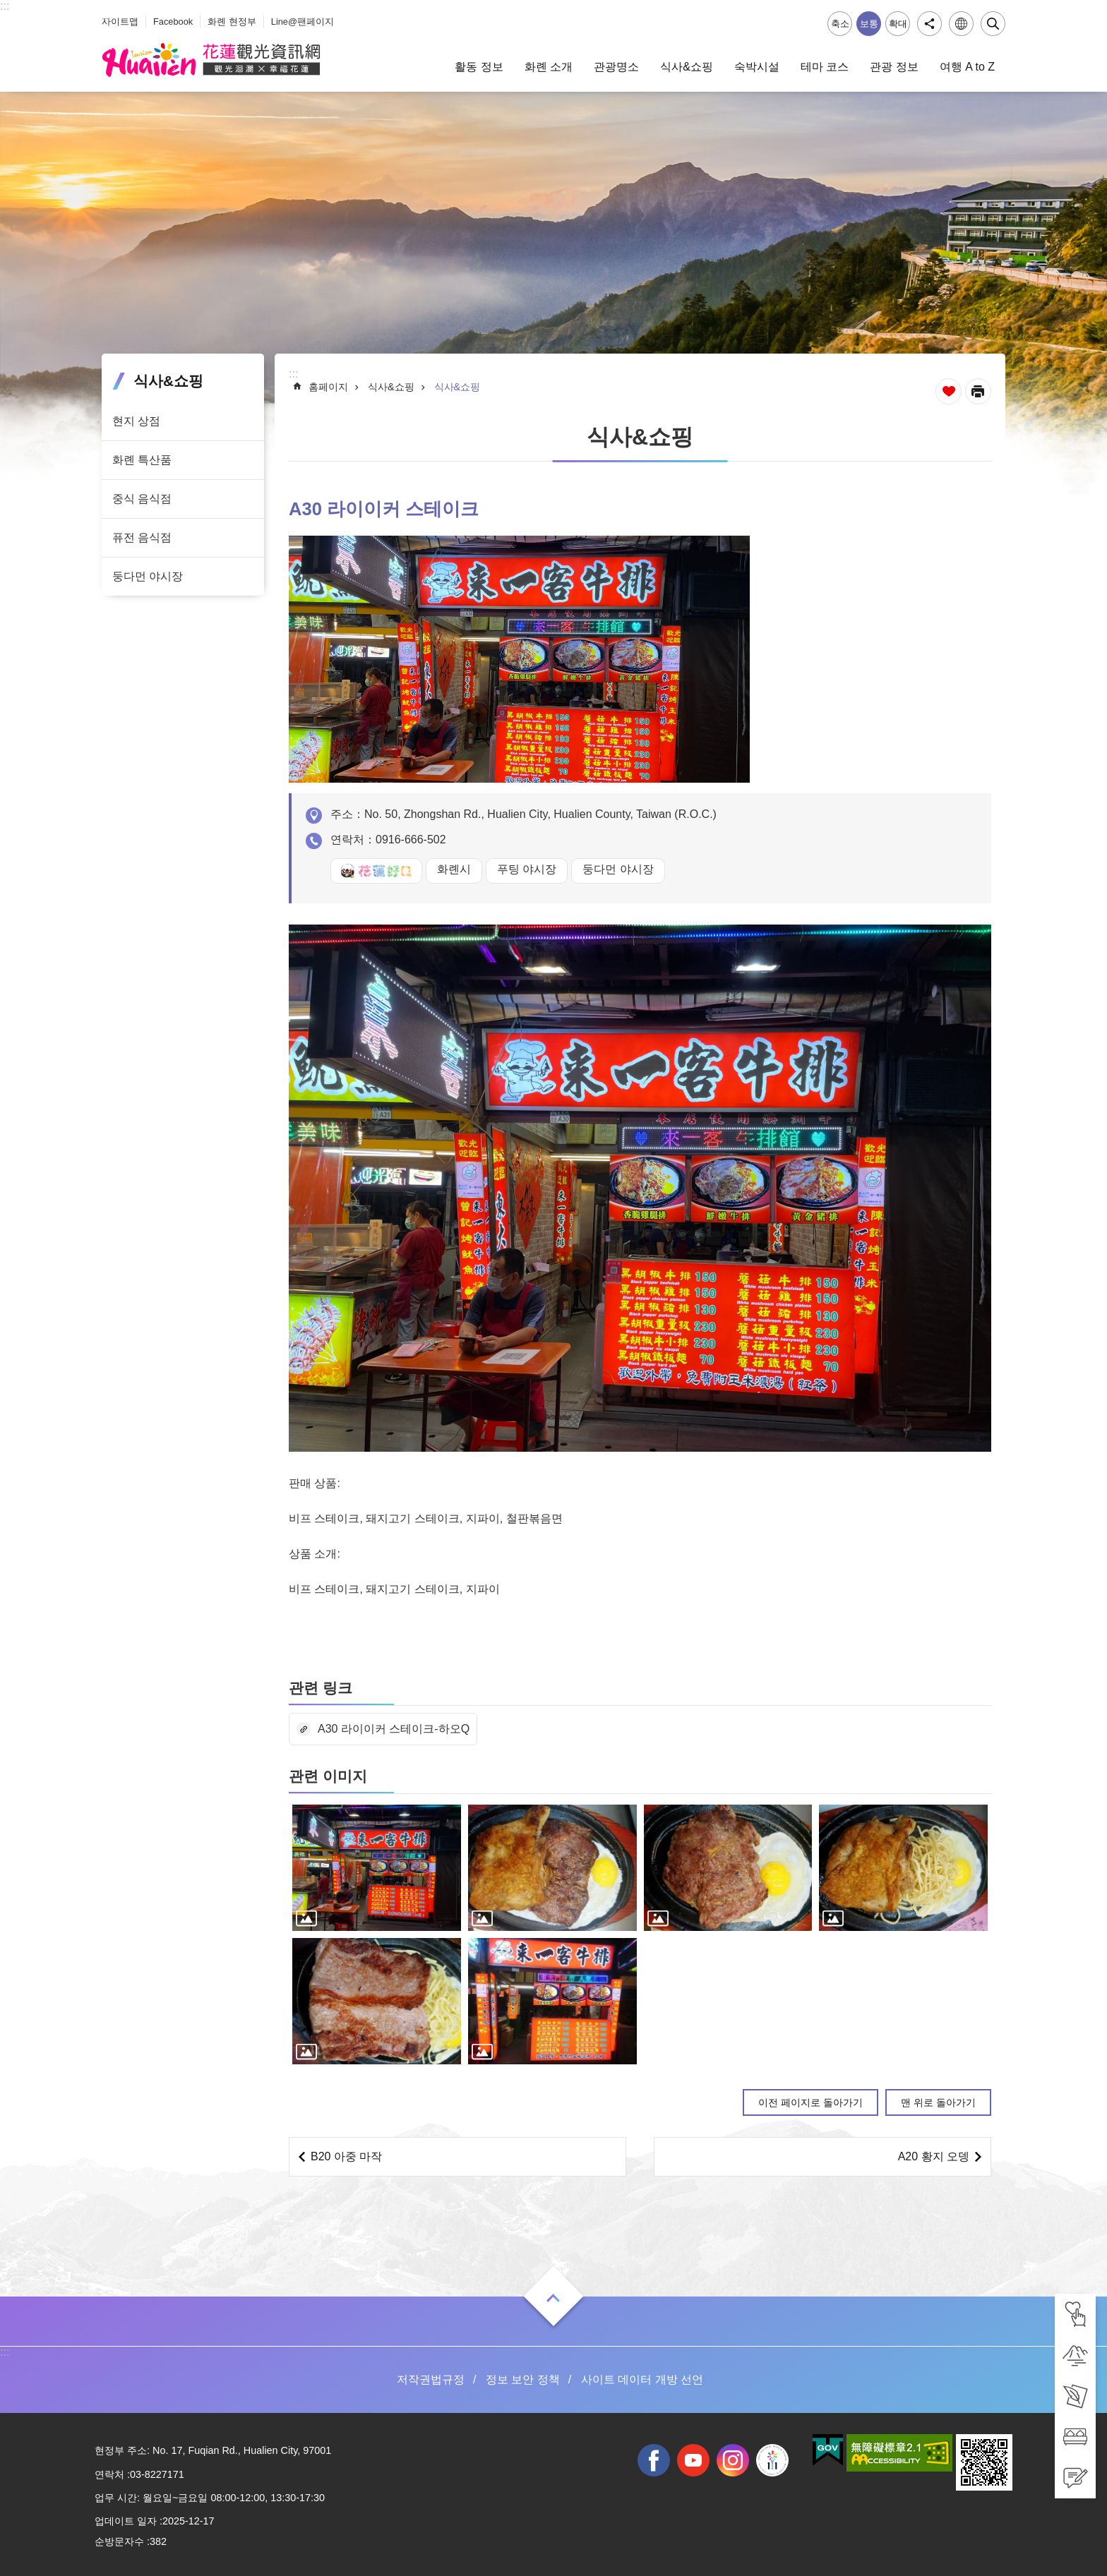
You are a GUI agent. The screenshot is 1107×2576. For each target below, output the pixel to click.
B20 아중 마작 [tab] (346, 2156)
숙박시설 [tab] (756, 67)
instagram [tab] (733, 2460)
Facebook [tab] (173, 21)
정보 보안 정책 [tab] (523, 2379)
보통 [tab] (869, 23)
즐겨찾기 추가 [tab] (948, 391)
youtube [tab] (693, 2460)
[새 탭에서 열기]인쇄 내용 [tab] (978, 391)
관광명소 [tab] (616, 67)
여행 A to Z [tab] (967, 67)
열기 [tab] (553, 2298)
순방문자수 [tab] (119, 2541)
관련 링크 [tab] (320, 1688)
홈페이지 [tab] (328, 386)
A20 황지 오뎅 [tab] (933, 2156)
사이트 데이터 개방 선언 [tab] (642, 2379)
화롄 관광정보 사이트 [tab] (211, 60)
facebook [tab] (654, 2460)
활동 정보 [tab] (479, 67)
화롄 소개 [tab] (549, 67)
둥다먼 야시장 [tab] (147, 576)
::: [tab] (4, 6)
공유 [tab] (929, 23)
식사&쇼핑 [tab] (686, 67)
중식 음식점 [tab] (142, 499)
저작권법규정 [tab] (431, 2379)
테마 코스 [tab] (825, 67)
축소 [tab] (840, 23)
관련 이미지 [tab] (328, 1776)
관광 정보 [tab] (894, 67)
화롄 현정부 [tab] (232, 21)
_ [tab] (105, 13)
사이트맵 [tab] (120, 21)
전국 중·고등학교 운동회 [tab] (772, 2460)
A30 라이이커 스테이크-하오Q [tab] (393, 1729)
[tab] (1075, 2314)
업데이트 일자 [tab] (126, 2521)
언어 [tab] (961, 23)
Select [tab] (7, 7)
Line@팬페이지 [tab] (302, 21)
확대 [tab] (898, 23)
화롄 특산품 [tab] (142, 460)
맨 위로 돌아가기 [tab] (938, 2102)
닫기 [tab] (993, 23)
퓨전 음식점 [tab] (142, 537)
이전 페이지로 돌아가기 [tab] (810, 2102)
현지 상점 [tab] (136, 421)
